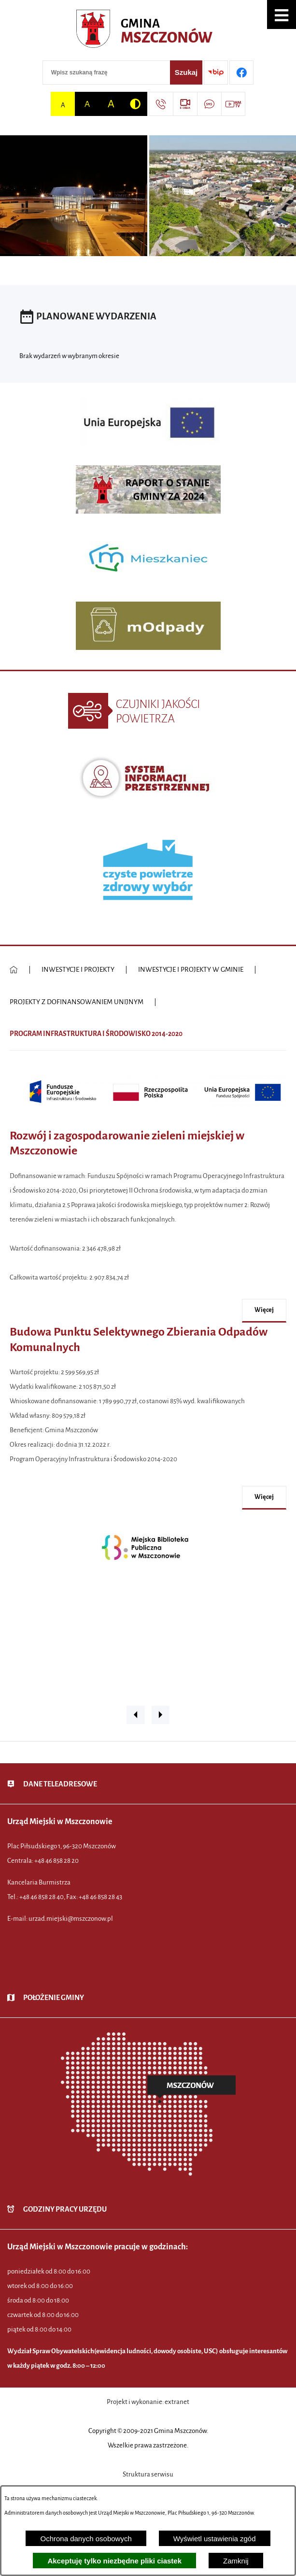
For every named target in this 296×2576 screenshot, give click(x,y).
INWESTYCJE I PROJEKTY (78, 969)
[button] (281, 14)
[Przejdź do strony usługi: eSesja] (185, 104)
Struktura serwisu (148, 2474)
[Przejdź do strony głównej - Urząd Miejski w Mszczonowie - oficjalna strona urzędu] (148, 31)
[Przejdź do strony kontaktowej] (161, 104)
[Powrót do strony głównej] (14, 970)
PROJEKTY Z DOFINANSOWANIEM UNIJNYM (76, 1002)
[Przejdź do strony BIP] (216, 72)
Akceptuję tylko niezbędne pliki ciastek (114, 2561)
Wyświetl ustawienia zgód (214, 2538)
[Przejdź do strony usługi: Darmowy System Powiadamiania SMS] (209, 104)
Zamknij (236, 2561)
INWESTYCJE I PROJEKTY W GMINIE (190, 969)
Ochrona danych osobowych (85, 2538)
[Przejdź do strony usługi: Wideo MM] (233, 104)
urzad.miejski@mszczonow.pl (70, 1918)
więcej (264, 1310)
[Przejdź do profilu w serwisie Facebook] (241, 72)
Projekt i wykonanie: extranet (148, 2401)
